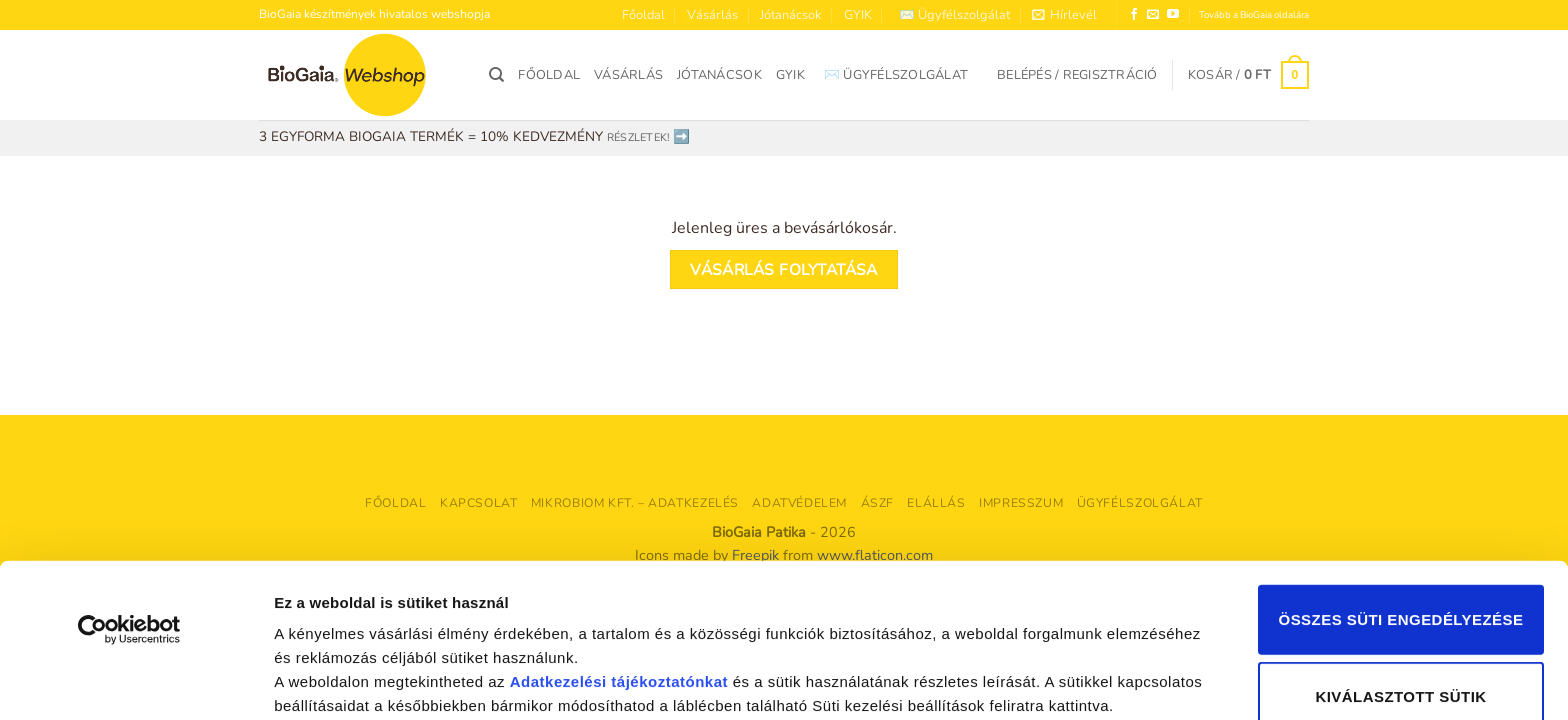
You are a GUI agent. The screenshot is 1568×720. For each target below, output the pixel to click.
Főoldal (643, 15)
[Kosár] (1248, 75)
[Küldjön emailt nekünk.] (1153, 15)
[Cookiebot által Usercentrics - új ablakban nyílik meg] (129, 510)
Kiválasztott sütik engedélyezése (1400, 595)
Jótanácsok (790, 15)
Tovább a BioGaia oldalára (1254, 14)
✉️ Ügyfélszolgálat (954, 15)
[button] (1064, 15)
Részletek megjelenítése (349, 680)
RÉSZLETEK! (638, 137)
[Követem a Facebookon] (1134, 15)
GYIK (858, 15)
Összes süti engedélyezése (1401, 499)
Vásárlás (712, 15)
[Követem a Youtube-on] (1173, 15)
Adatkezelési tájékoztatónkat (619, 561)
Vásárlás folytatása (784, 269)
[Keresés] (496, 75)
